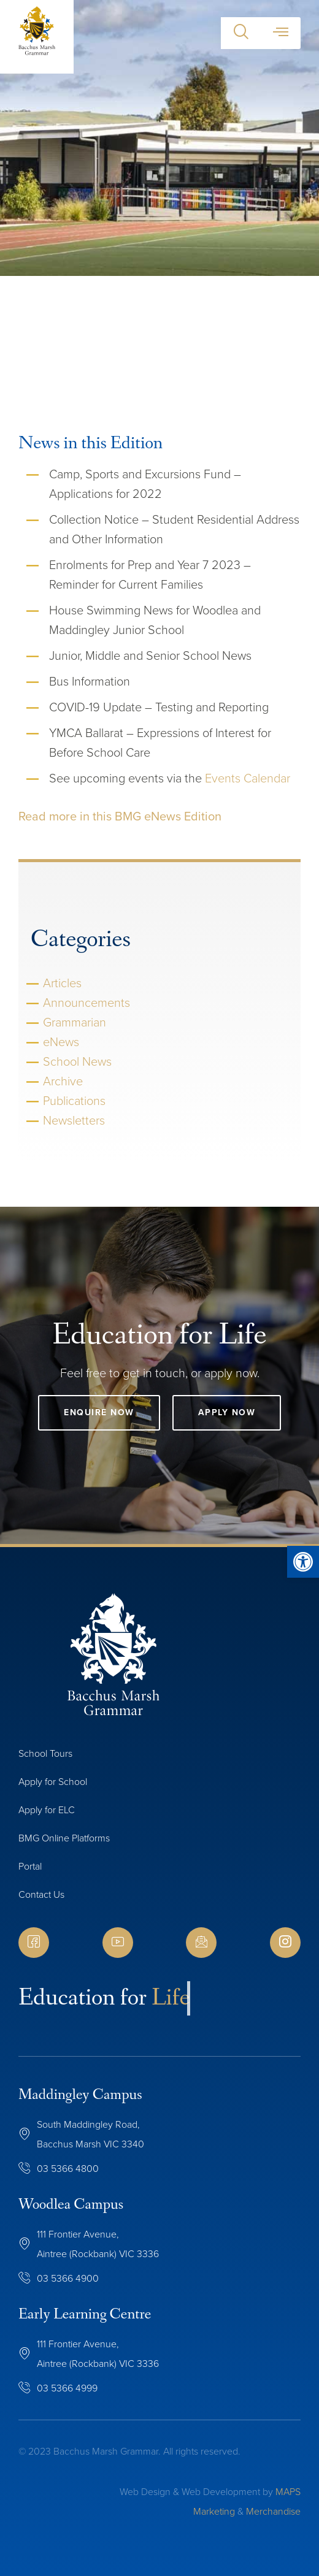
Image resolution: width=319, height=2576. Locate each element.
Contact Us (41, 1894)
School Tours (45, 1753)
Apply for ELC (46, 1810)
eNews (61, 1042)
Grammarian (74, 1022)
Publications (74, 1100)
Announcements (86, 1002)
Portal (30, 1866)
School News (77, 1061)
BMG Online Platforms (64, 1838)
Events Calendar (247, 778)
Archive (63, 1081)
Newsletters (74, 1120)
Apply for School (52, 1782)
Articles (62, 983)
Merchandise (273, 2511)
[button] (241, 33)
